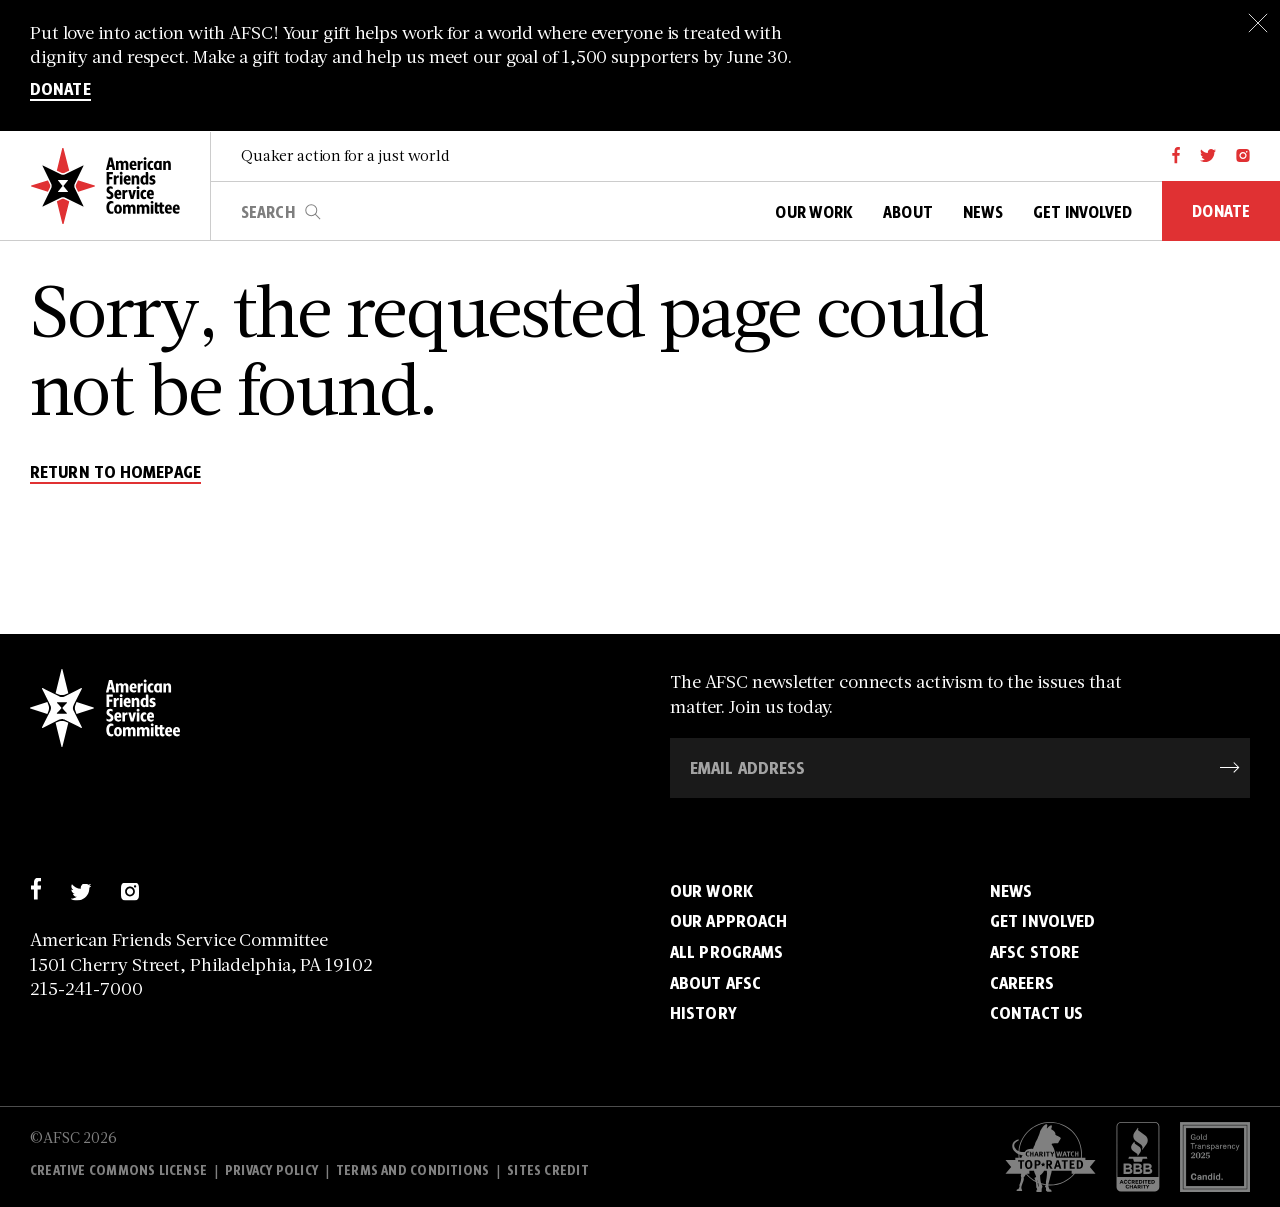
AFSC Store (1034, 951)
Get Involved (1042, 920)
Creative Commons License (118, 1171)
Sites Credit (548, 1171)
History (703, 1012)
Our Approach (728, 920)
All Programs (726, 951)
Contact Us (1036, 1012)
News (1011, 890)
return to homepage (115, 473)
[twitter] (1208, 156)
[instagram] (1243, 156)
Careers (1022, 982)
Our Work (711, 890)
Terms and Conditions (412, 1171)
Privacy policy (271, 1171)
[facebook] (1176, 156)
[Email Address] (960, 768)
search (313, 212)
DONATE (60, 90)
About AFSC (715, 982)
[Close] (1257, 22)
